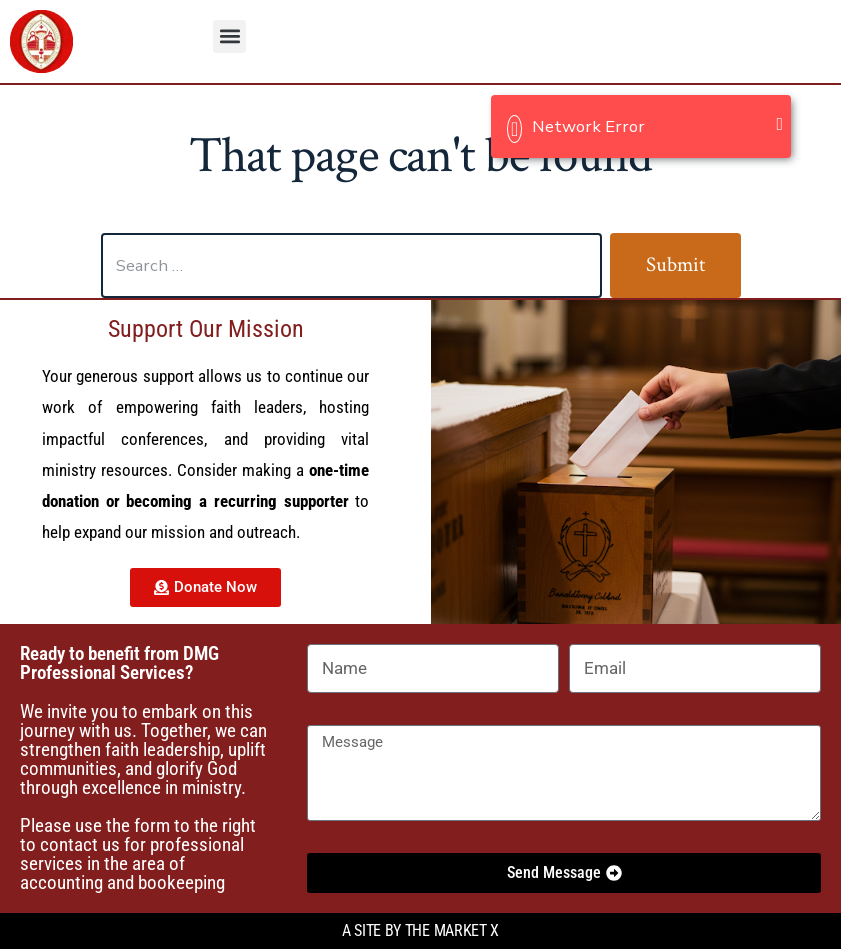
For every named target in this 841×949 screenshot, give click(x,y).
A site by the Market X (420, 930)
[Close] (779, 124)
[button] (229, 36)
